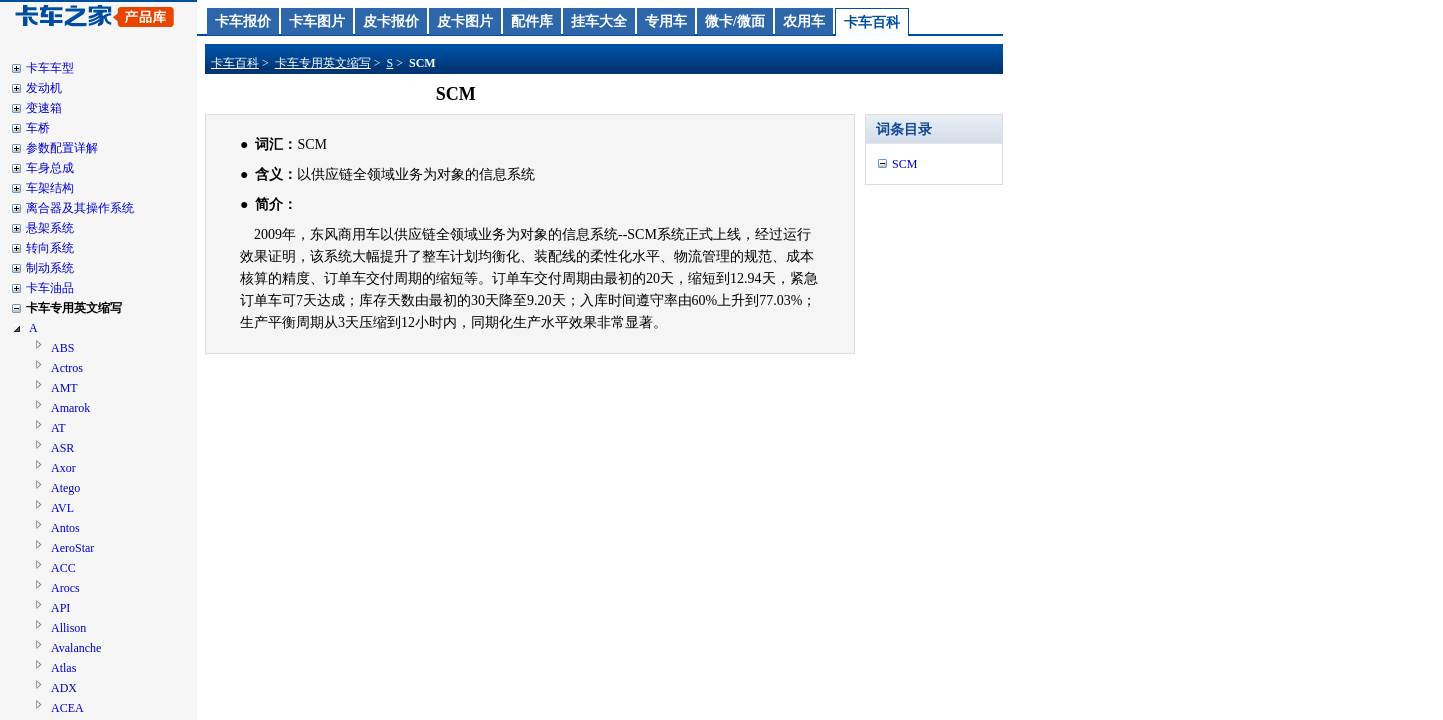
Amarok (70, 408)
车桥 (38, 128)
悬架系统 (50, 228)
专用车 (666, 21)
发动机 (44, 88)
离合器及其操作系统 (80, 208)
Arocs (65, 588)
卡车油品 (50, 288)
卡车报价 (243, 21)
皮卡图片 (465, 21)
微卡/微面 (735, 21)
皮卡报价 (391, 21)
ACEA (67, 708)
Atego (65, 488)
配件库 (532, 21)
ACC (63, 568)
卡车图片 (317, 21)
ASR (62, 448)
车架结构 (50, 188)
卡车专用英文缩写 (74, 308)
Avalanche (76, 648)
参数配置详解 (62, 148)
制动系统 (50, 268)
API (60, 608)
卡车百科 (872, 22)
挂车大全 (599, 21)
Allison (68, 628)
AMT (64, 388)
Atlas (63, 668)
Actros (67, 368)
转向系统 (50, 248)
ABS (62, 348)
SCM (904, 164)
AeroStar (72, 548)
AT (58, 428)
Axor (63, 468)
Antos (65, 528)
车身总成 (50, 168)
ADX (64, 688)
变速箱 (44, 108)
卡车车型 (50, 68)
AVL (62, 508)
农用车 (804, 21)
